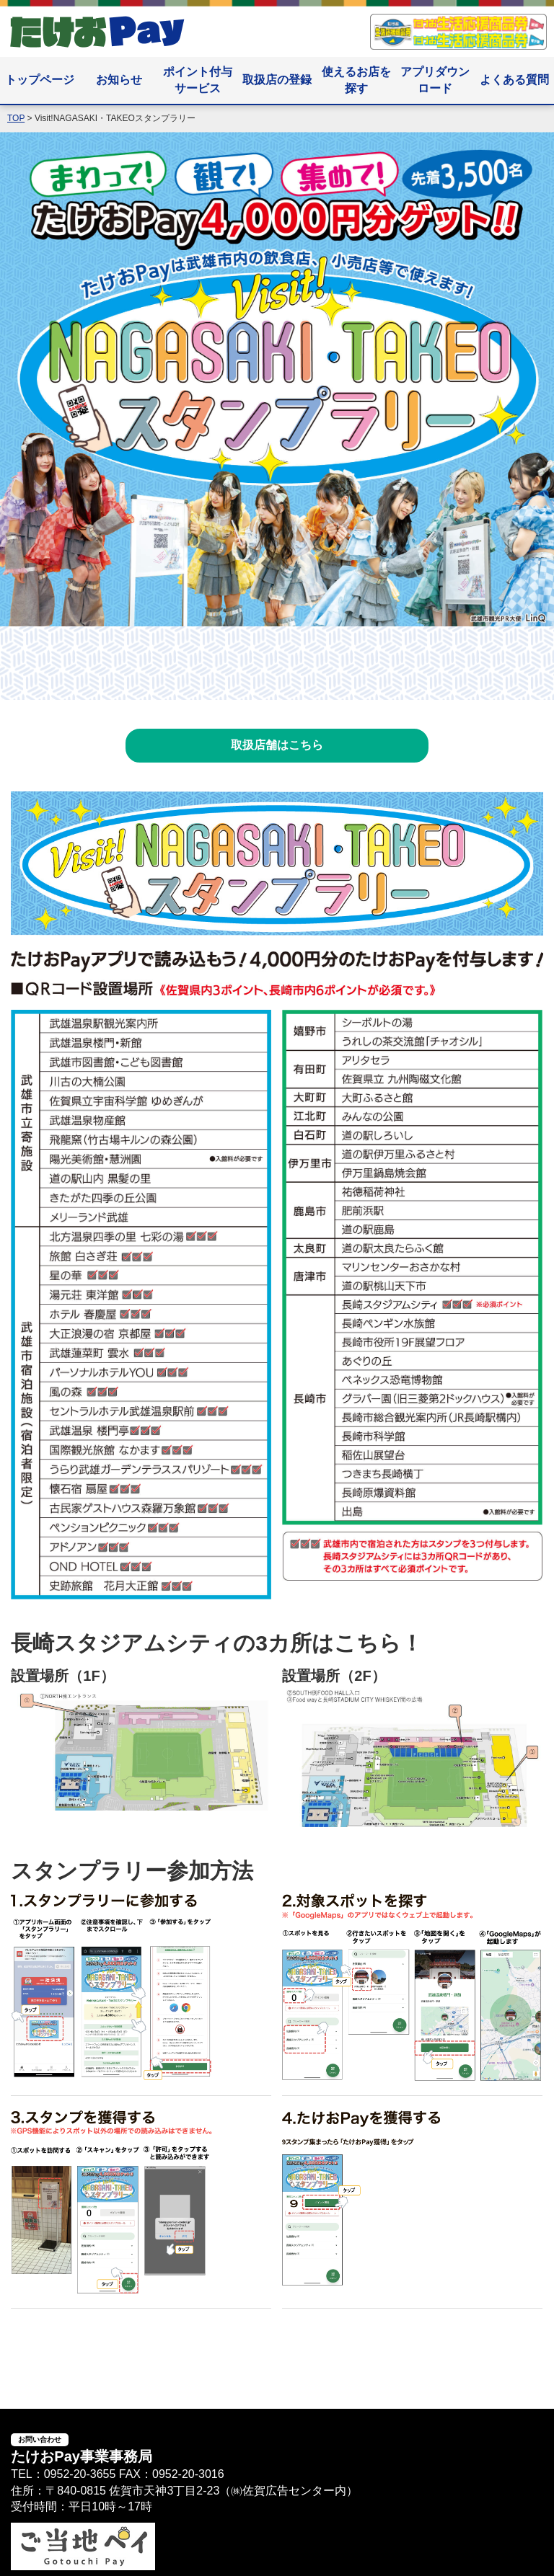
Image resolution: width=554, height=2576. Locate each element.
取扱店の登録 (277, 80)
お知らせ (119, 80)
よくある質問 (514, 80)
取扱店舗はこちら (277, 745)
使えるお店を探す (356, 80)
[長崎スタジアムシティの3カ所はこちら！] (141, 1801)
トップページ (39, 80)
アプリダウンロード (435, 80)
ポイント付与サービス (197, 80)
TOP (16, 118)
